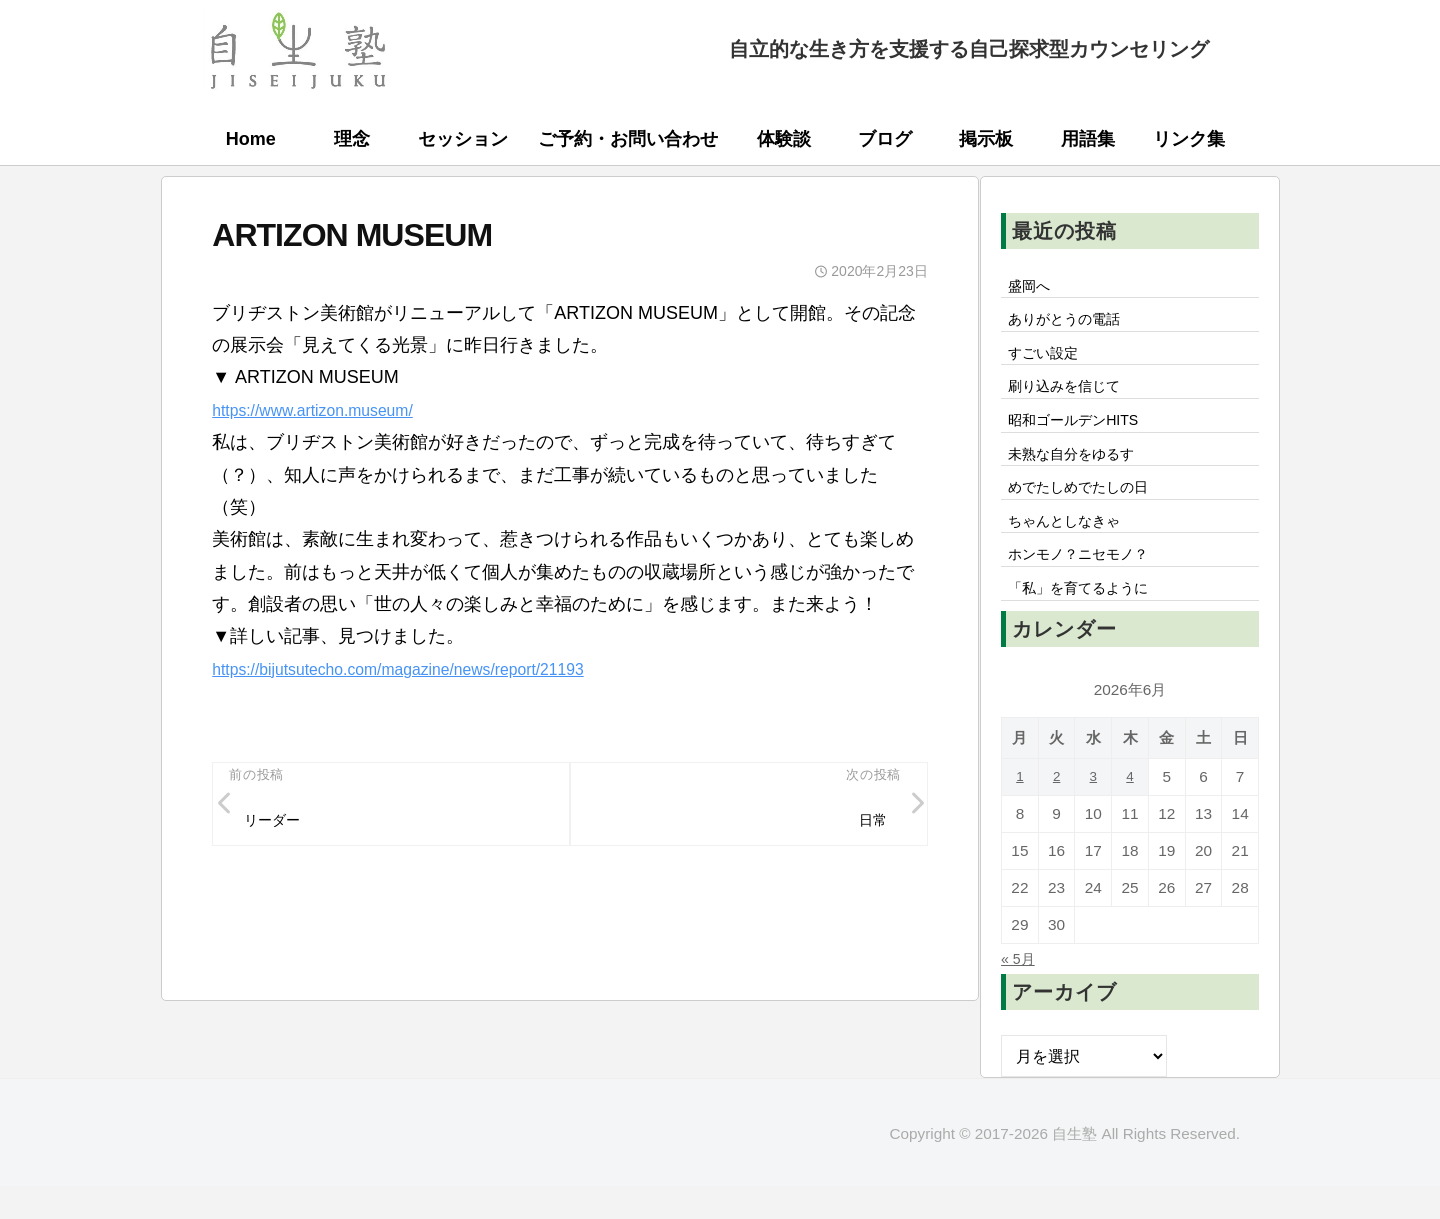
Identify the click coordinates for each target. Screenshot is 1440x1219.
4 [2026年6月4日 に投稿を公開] (1130, 809)
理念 (352, 139)
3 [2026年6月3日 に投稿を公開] (1093, 809)
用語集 (1088, 139)
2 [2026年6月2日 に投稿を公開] (1056, 809)
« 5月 (1020, 991)
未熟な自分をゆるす (1081, 471)
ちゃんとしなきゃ (1073, 545)
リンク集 (1189, 139)
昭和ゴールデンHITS (1083, 434)
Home (251, 139)
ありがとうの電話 (1073, 324)
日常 (869, 823)
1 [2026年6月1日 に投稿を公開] (1020, 809)
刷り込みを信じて (1073, 397)
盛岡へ (1033, 287)
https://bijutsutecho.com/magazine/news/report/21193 (425, 669)
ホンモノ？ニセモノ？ (1089, 582)
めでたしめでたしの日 (1089, 508)
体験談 (784, 139)
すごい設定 (1049, 360)
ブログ (885, 139)
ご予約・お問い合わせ (628, 139)
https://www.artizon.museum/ (327, 410)
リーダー (278, 823)
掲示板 (986, 139)
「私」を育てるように (1089, 619)
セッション (463, 139)
